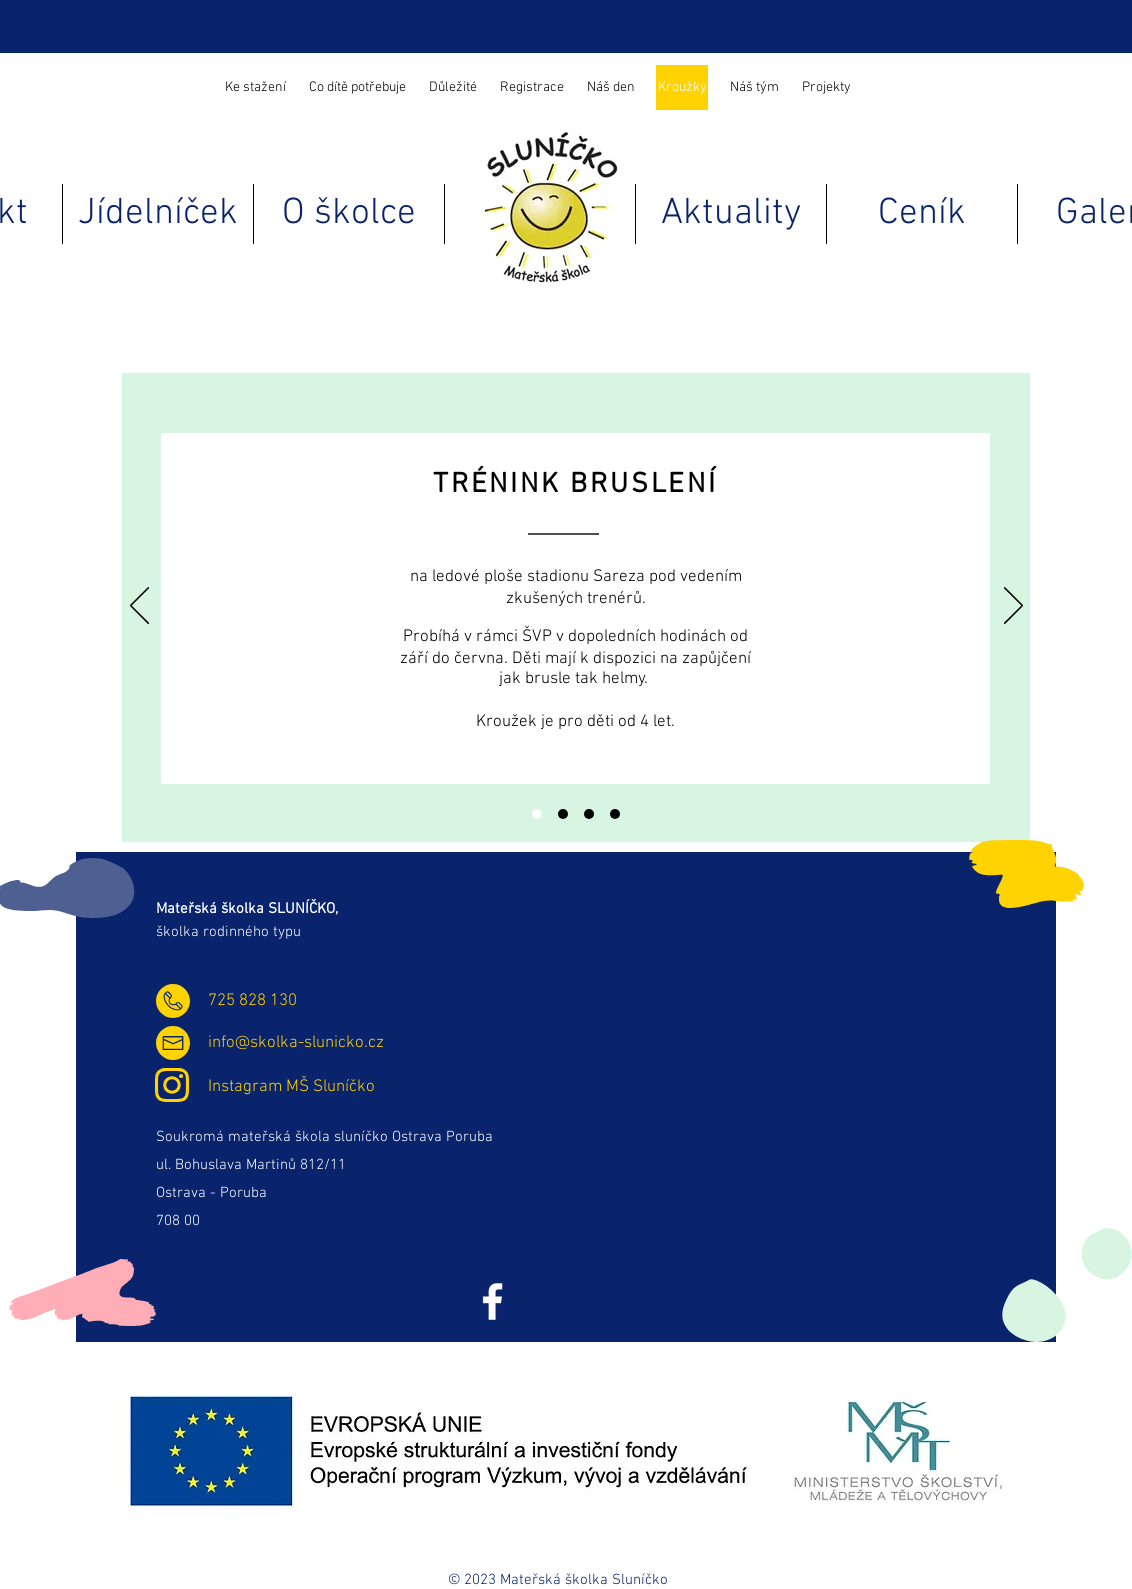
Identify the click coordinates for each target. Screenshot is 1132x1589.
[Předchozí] (139, 607)
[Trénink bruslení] (537, 814)
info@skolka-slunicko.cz (296, 1043)
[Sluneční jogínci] (589, 814)
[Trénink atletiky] (563, 814)
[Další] (1013, 607)
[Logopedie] (615, 814)
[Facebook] (492, 1301)
